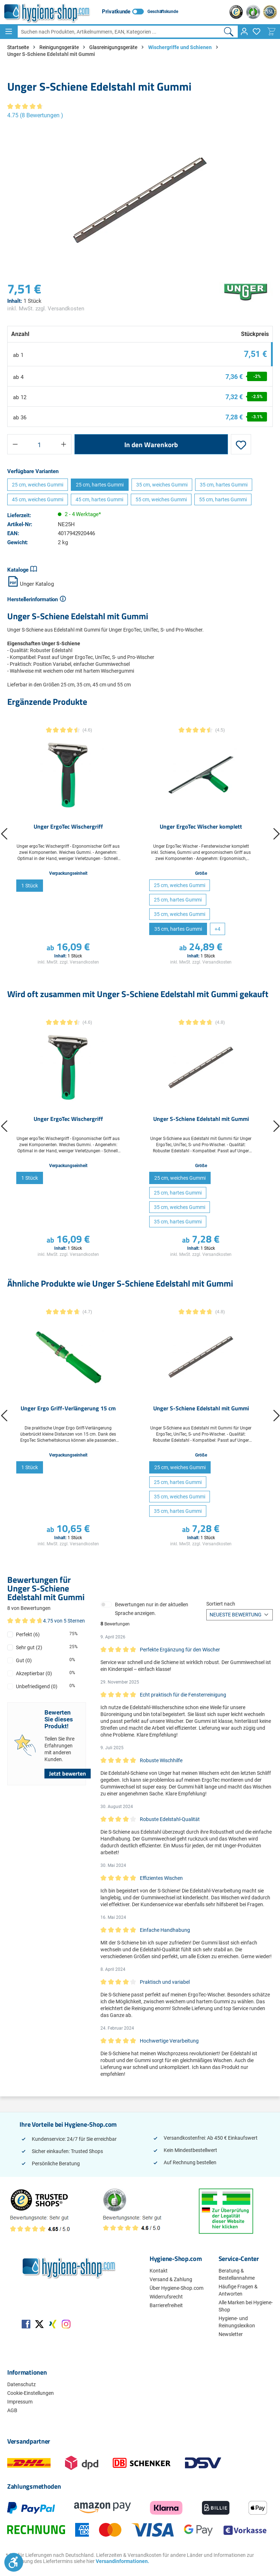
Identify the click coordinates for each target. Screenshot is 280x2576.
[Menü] (8, 31)
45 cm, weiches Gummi (37, 499)
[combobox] (118, 31)
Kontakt (159, 2271)
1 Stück (29, 885)
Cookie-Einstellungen (30, 2393)
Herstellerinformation (33, 599)
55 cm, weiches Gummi (161, 499)
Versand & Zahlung (171, 2279)
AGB (12, 2410)
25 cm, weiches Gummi (37, 485)
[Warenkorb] (271, 31)
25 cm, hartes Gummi (100, 485)
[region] (140, 200)
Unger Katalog (31, 584)
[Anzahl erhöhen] (63, 444)
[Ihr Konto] (244, 31)
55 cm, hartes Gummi (223, 499)
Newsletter (231, 2334)
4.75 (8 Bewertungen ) (35, 115)
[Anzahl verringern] (15, 444)
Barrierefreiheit (166, 2305)
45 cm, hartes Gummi (99, 499)
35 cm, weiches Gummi (162, 485)
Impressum (20, 2402)
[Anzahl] (39, 444)
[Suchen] (229, 31)
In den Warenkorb (151, 444)
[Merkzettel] (256, 31)
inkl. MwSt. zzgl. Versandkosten (45, 308)
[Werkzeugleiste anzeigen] (13, 2562)
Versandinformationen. (122, 2561)
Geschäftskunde (162, 11)
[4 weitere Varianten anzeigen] (217, 929)
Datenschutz (21, 2384)
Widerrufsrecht (166, 2297)
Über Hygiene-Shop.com (176, 2288)
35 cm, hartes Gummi (223, 485)
